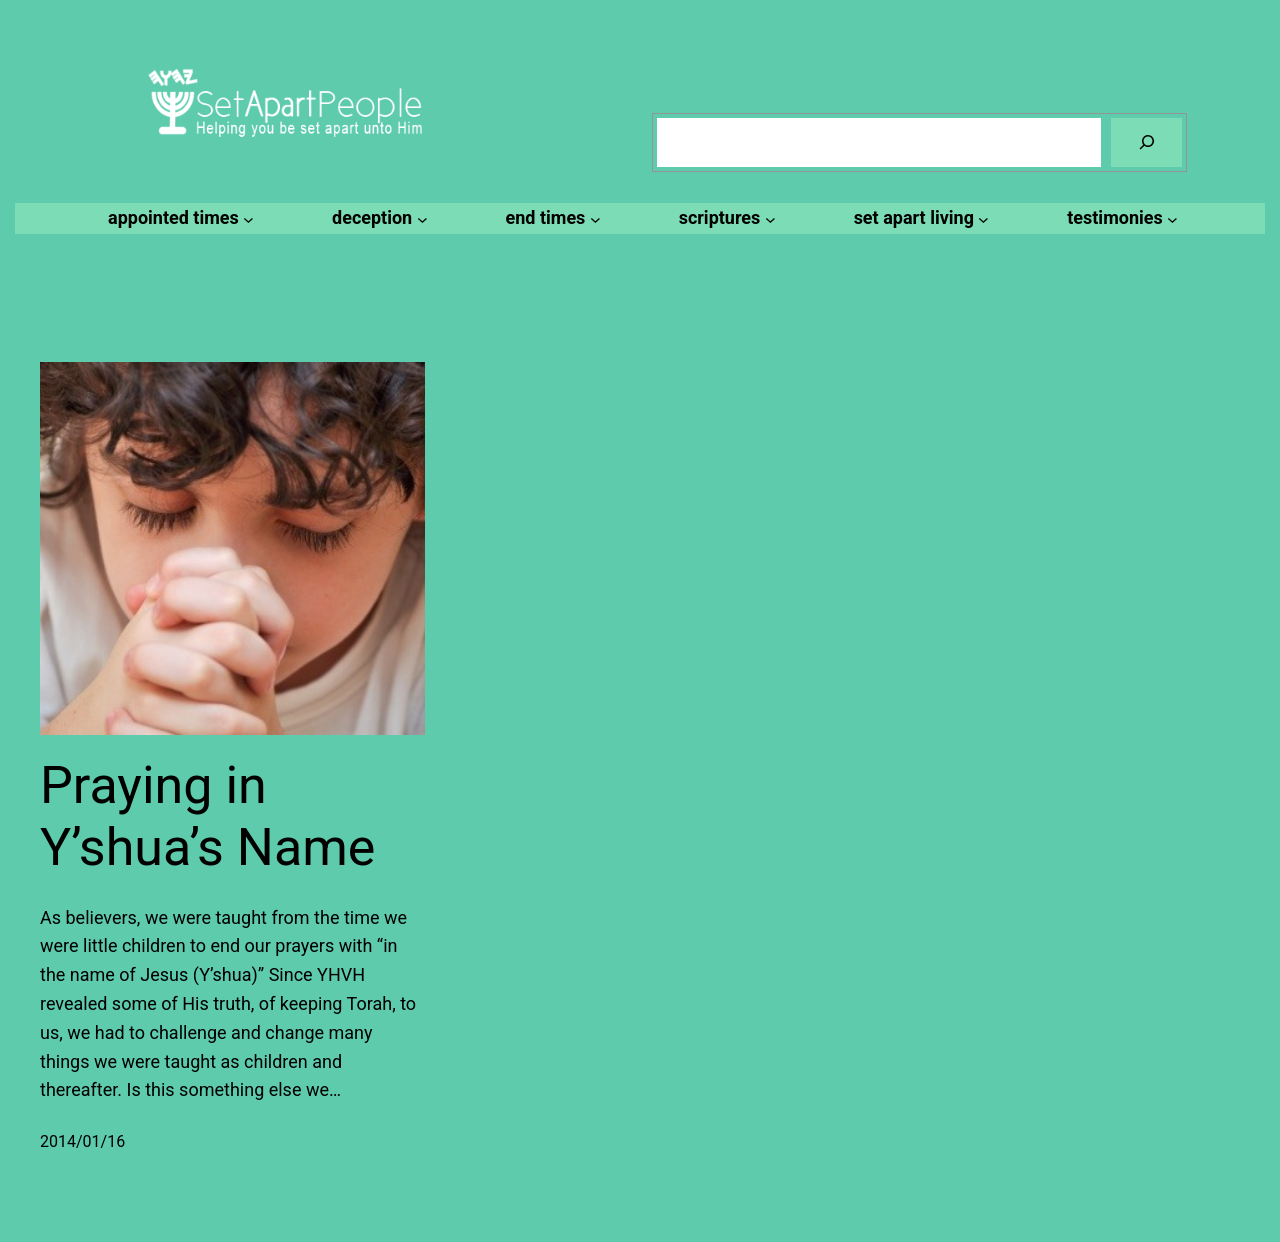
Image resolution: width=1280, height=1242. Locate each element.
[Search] (1146, 142)
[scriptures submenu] (724, 218)
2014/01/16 (82, 1141)
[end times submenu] (550, 218)
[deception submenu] (376, 218)
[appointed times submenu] (178, 218)
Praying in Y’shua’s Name (207, 816)
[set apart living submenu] (919, 218)
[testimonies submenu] (1119, 218)
